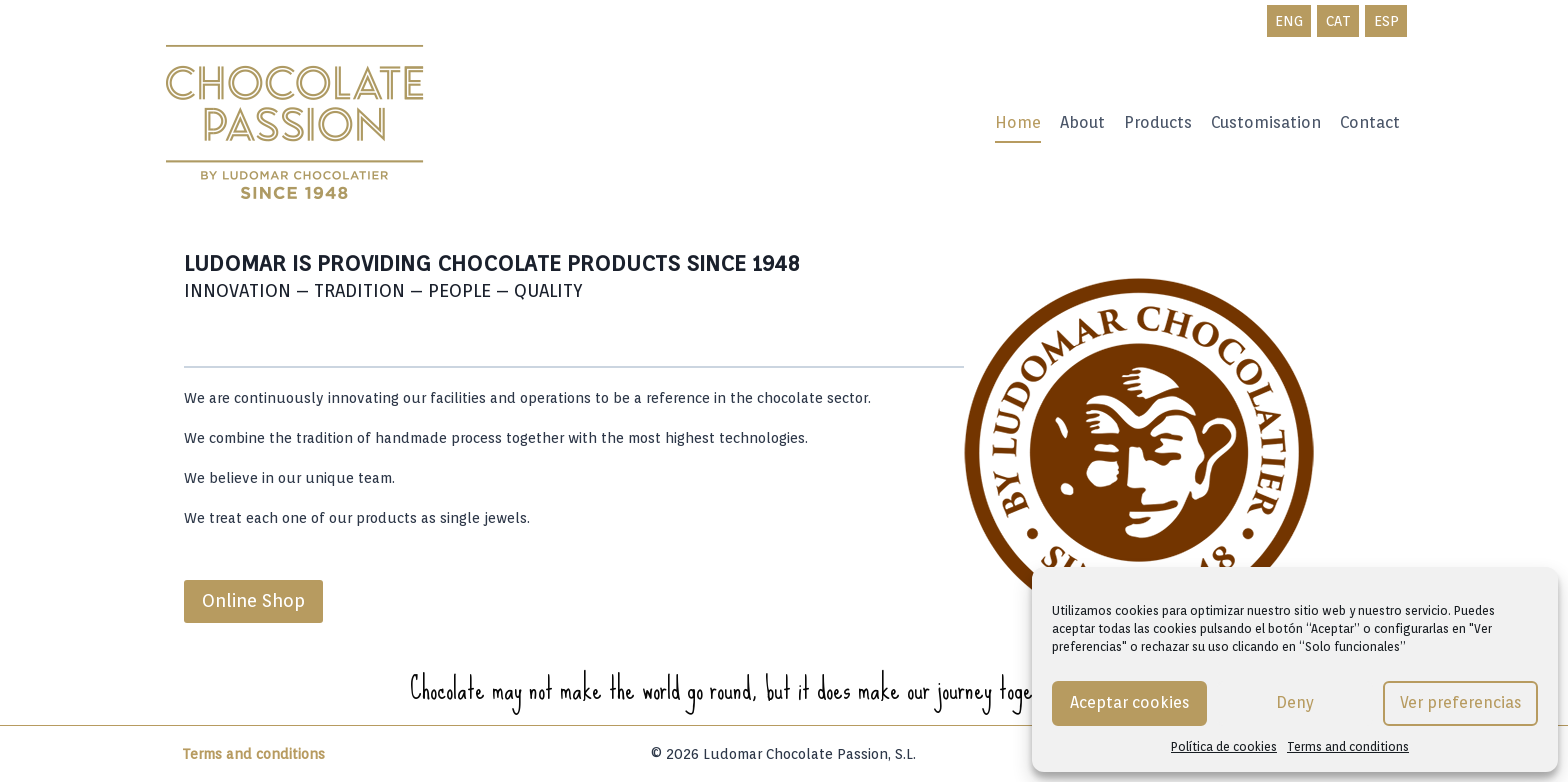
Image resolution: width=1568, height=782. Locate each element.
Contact (1370, 122)
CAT (1338, 21)
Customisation (1266, 122)
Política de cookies (1224, 746)
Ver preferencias (1460, 704)
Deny (1295, 704)
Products (1158, 122)
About (1082, 122)
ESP (1386, 21)
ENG (1289, 21)
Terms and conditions (1348, 746)
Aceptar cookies (1129, 704)
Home (1018, 122)
